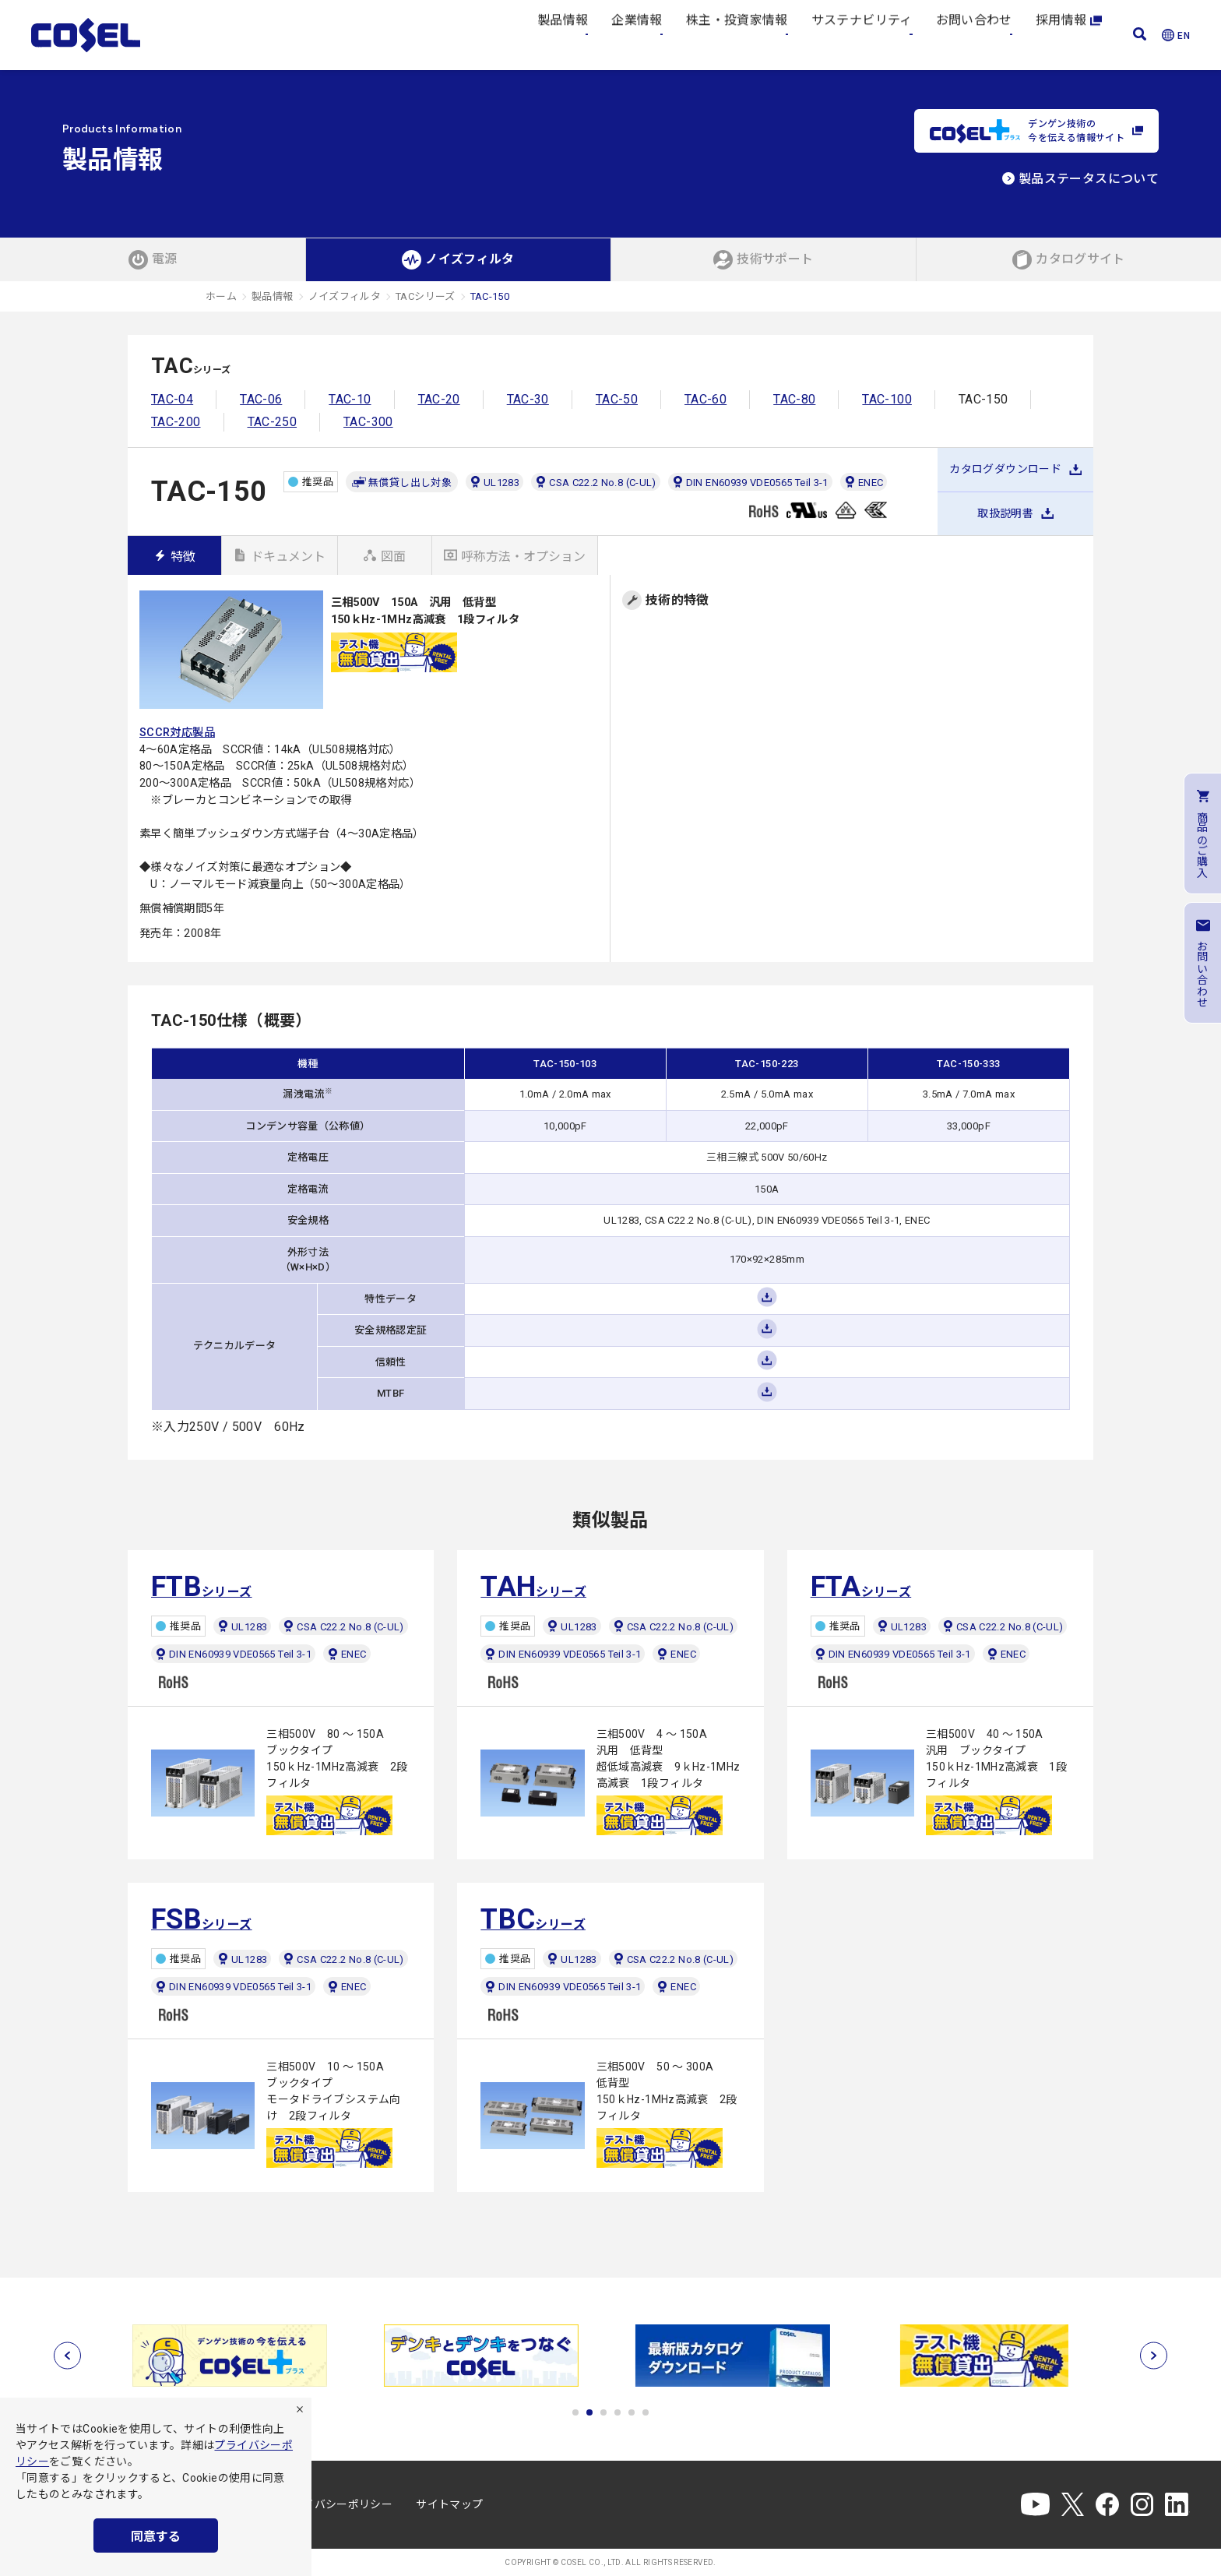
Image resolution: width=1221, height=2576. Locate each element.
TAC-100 (887, 399)
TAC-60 (705, 399)
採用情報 (1069, 34)
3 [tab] (603, 2412)
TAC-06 (261, 399)
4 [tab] (617, 2412)
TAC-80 (794, 399)
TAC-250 (272, 421)
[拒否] (300, 2409)
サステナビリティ (862, 34)
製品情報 (562, 34)
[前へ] (67, 2355)
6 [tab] (645, 2412)
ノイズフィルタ (345, 296)
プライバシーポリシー (337, 2504)
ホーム (221, 296)
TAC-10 (350, 399)
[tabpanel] (234, 2355)
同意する (156, 2536)
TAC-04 (172, 399)
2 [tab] (589, 2412)
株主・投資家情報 (737, 34)
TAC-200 (176, 421)
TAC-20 (439, 399)
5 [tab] (631, 2412)
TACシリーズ (426, 296)
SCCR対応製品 (177, 732)
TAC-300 (368, 421)
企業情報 (636, 34)
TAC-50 (617, 399)
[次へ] (1153, 2355)
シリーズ (201, 1586)
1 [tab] (575, 2412)
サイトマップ (449, 2504)
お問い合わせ (974, 34)
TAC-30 (528, 399)
